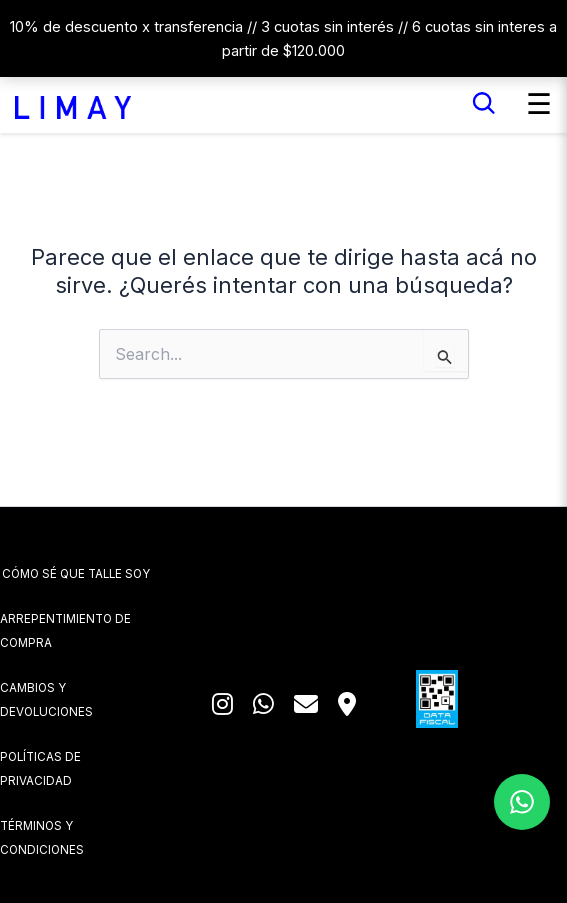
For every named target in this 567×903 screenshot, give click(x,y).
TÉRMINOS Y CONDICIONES (42, 838)
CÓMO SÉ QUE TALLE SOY (76, 574)
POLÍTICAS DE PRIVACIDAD (40, 769)
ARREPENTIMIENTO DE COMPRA (65, 631)
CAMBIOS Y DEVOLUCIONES (46, 700)
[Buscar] (484, 103)
